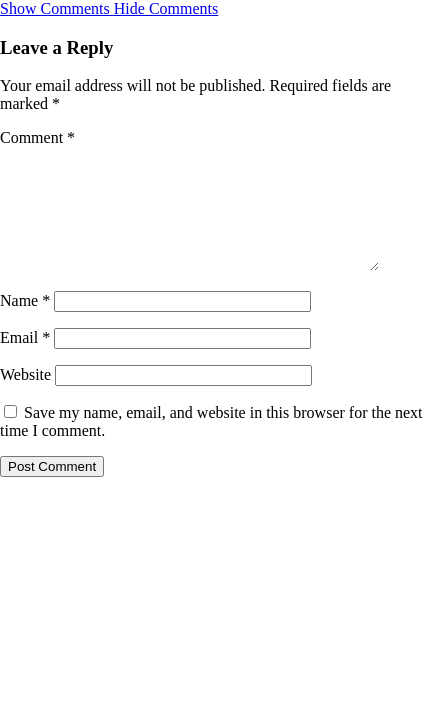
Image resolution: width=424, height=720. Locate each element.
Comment (37, 137)
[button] (109, 8)
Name (25, 324)
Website (25, 398)
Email (25, 361)
